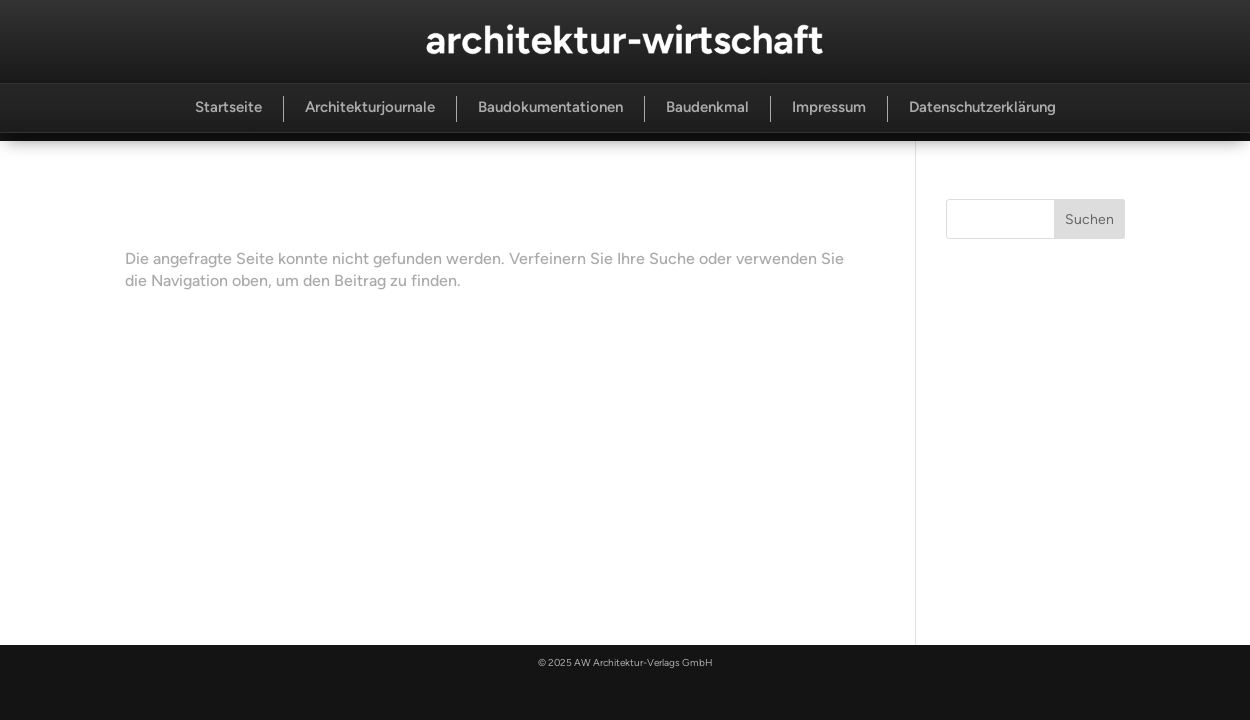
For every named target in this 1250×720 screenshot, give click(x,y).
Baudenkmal (707, 107)
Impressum (829, 107)
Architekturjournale (370, 107)
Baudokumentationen (550, 107)
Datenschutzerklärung (982, 107)
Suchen (1089, 219)
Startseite (228, 107)
